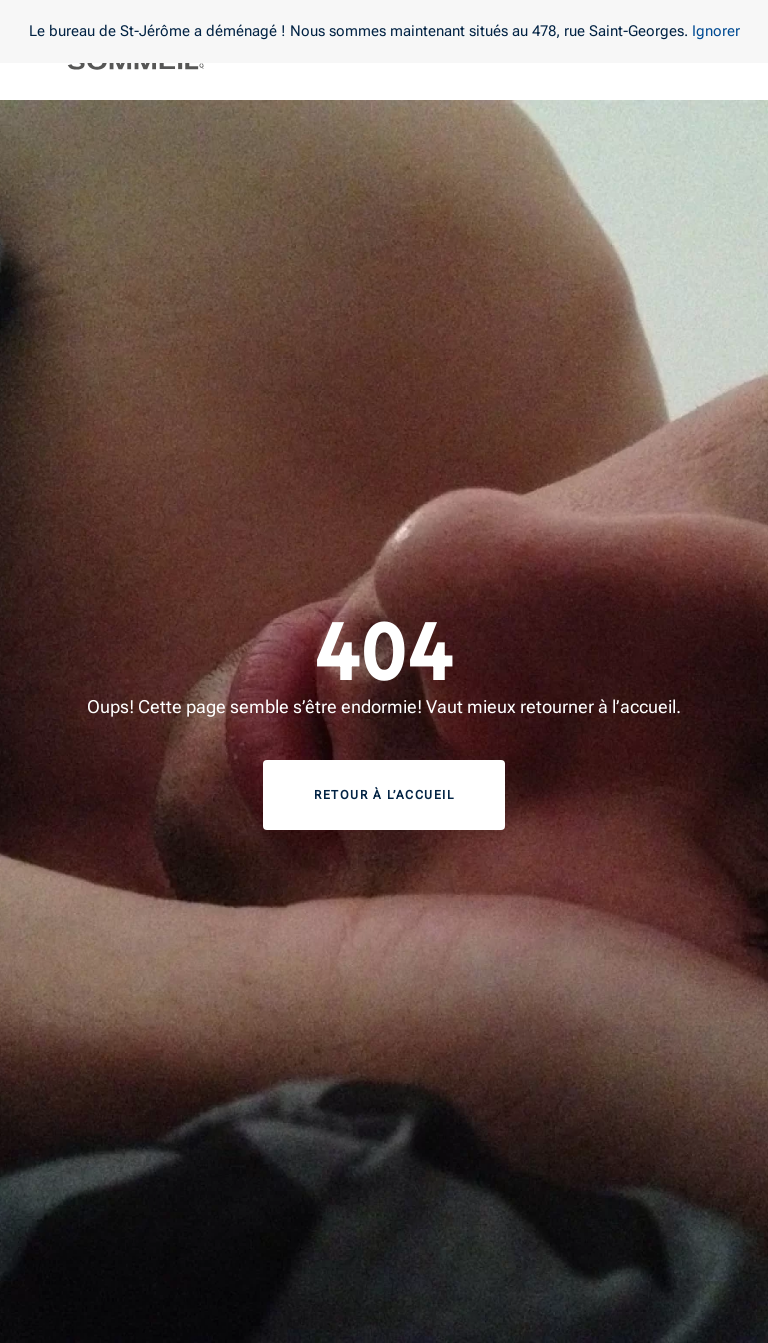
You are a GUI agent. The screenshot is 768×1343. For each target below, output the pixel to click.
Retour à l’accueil (384, 795)
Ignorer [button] (716, 31)
